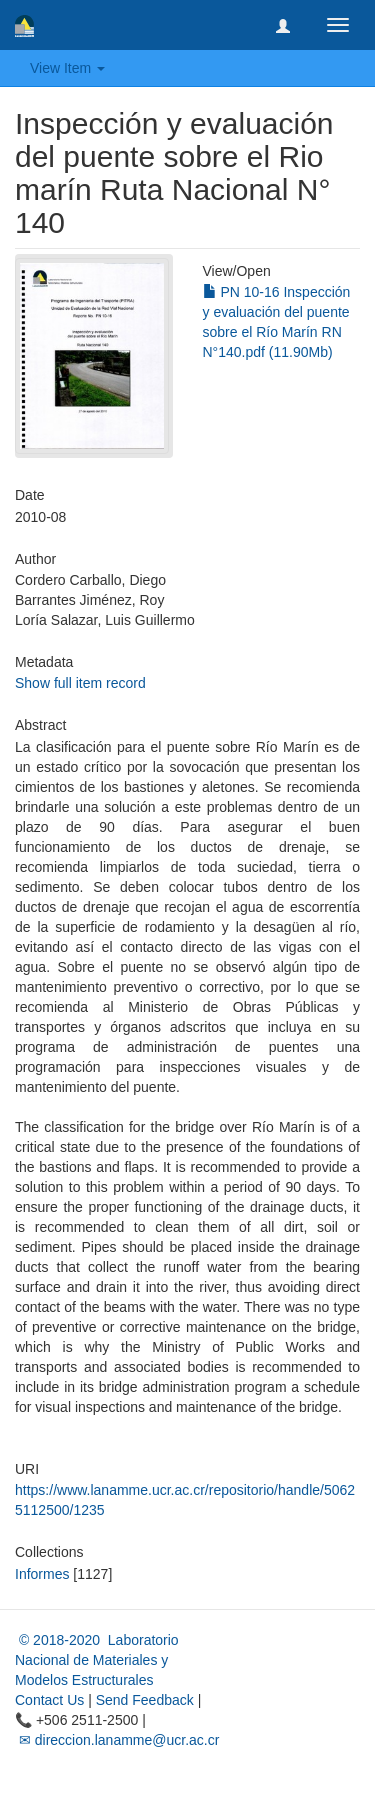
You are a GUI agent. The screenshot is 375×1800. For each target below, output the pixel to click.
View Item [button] (67, 68)
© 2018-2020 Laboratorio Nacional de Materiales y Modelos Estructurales (97, 1660)
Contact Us (49, 1700)
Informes (42, 1574)
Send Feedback (145, 1700)
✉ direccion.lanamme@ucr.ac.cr (117, 1740)
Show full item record (80, 683)
